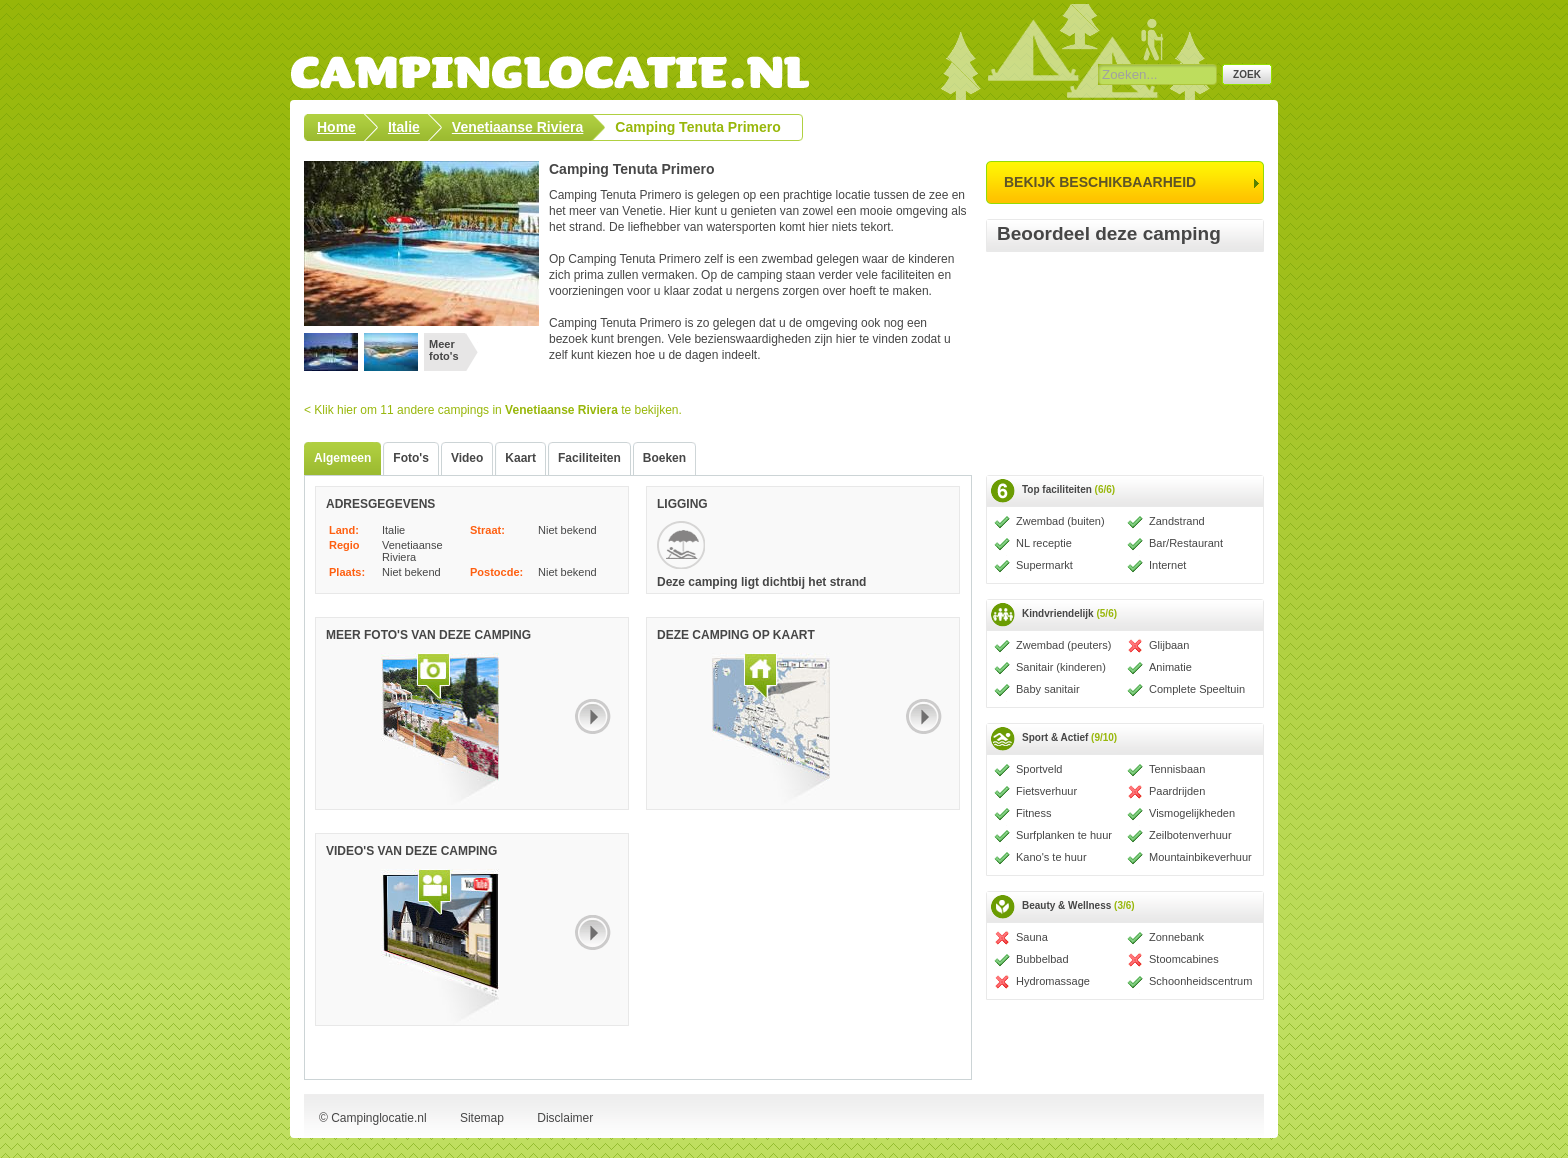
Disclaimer (565, 1118)
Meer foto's (444, 350)
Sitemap (482, 1118)
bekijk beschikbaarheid (1100, 182)
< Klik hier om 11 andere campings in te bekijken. (493, 410)
